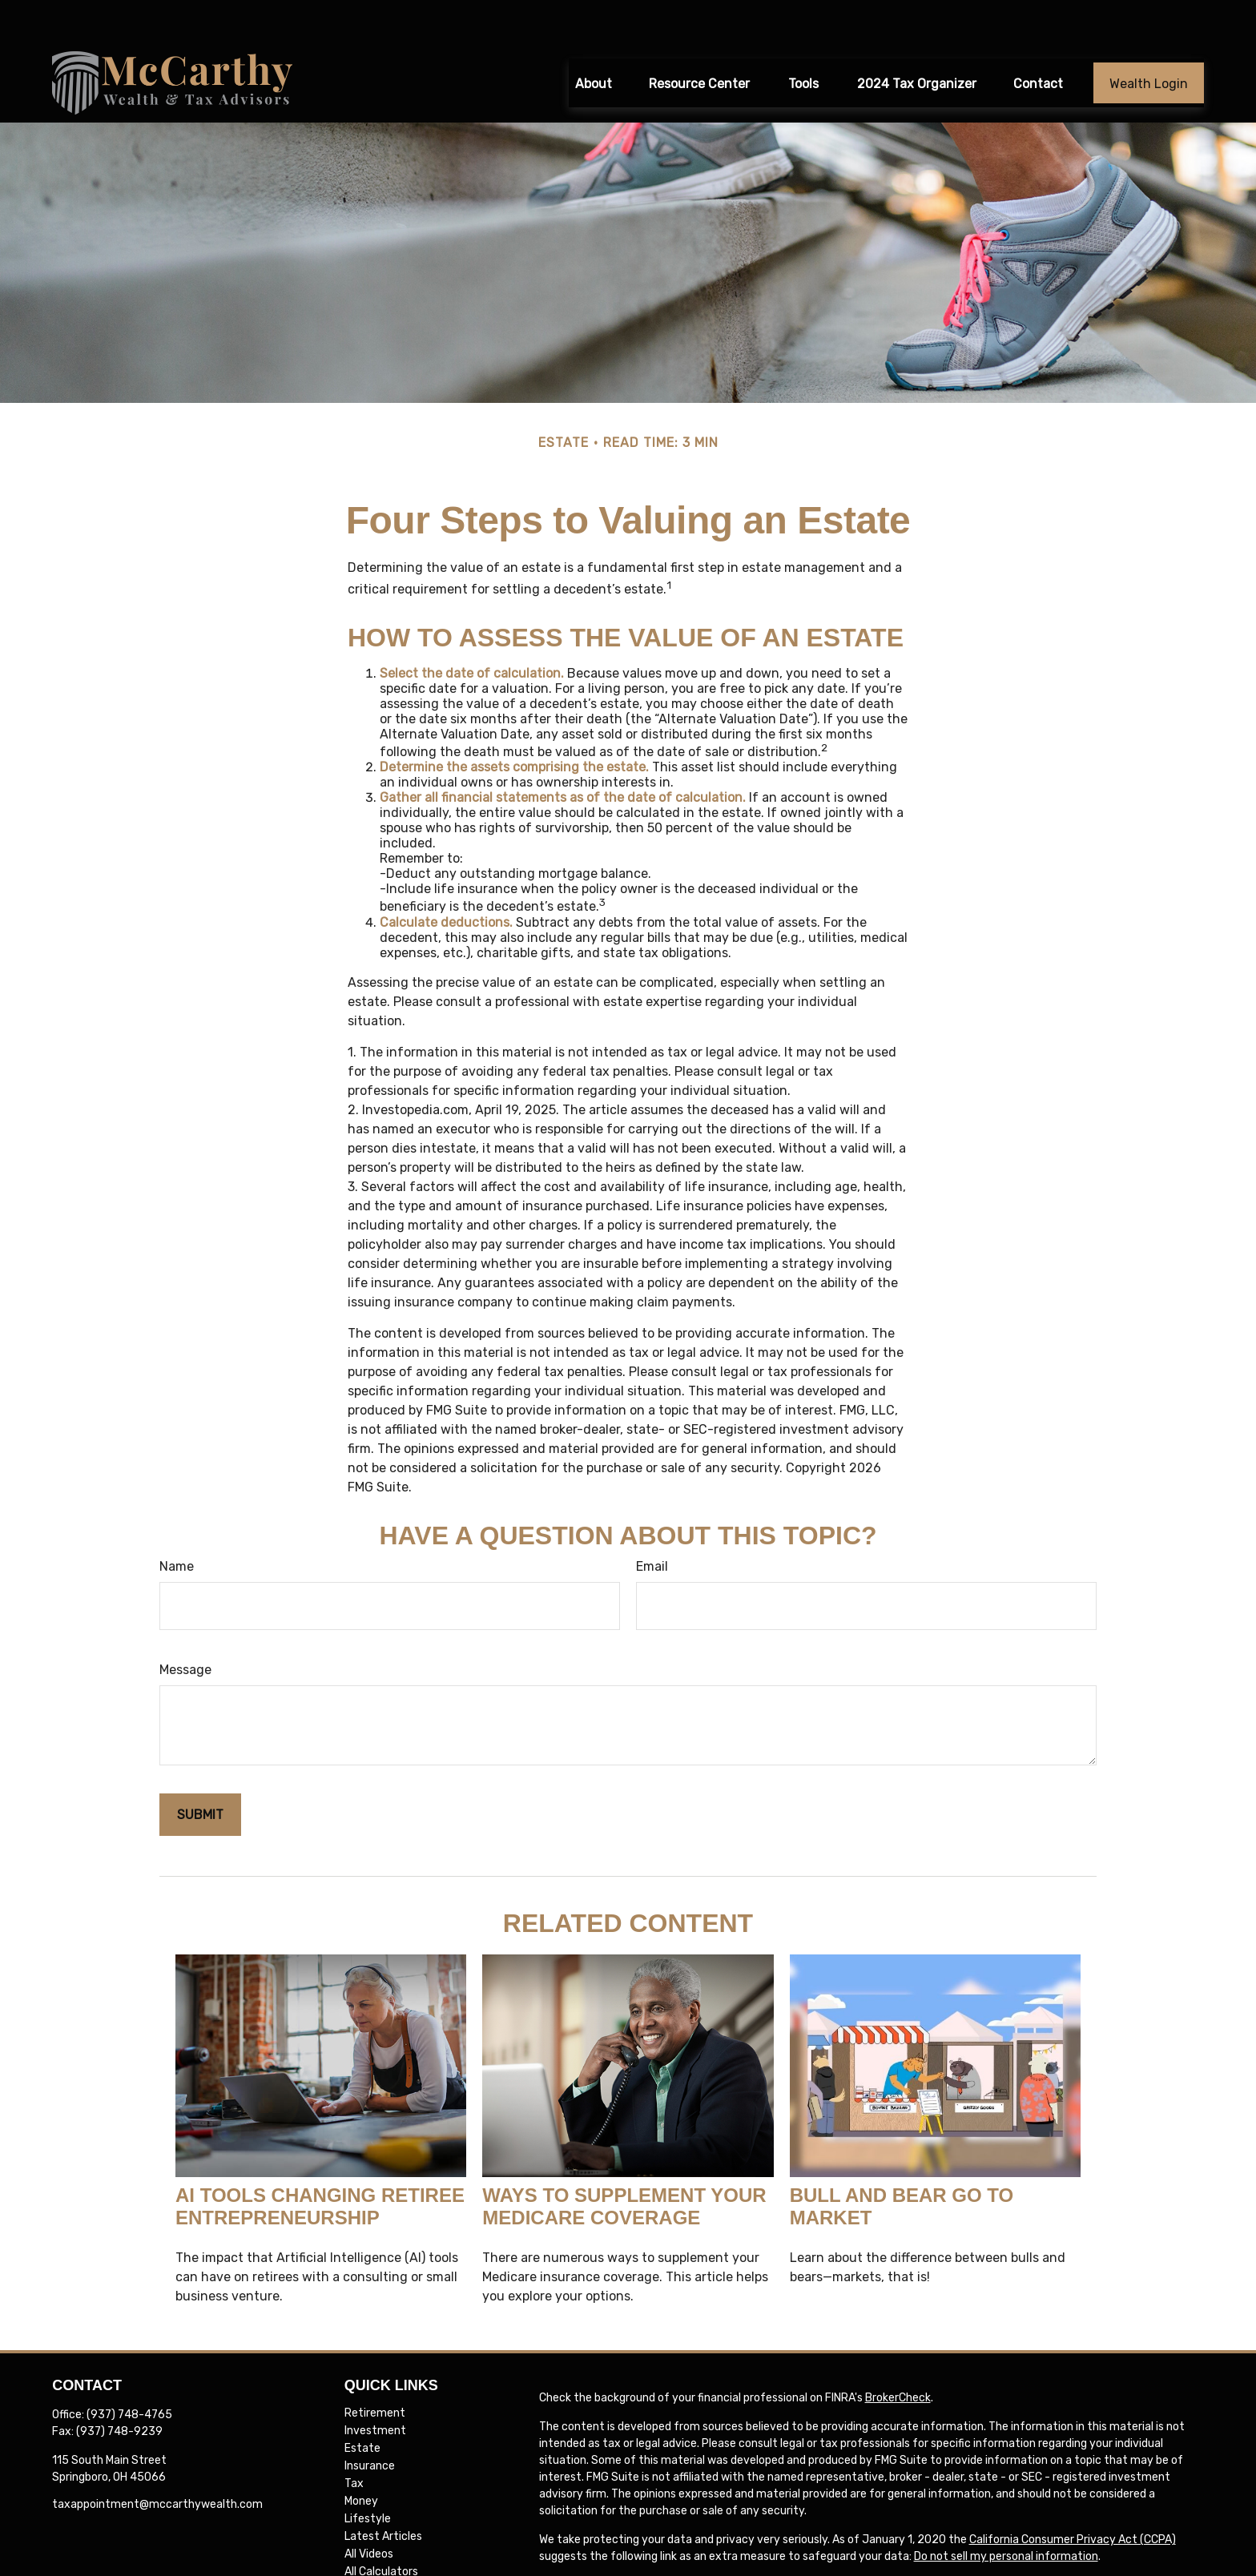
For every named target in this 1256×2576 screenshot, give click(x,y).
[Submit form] (200, 1770)
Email (652, 1522)
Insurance (369, 2422)
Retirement (374, 2370)
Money (361, 2458)
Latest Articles (383, 2493)
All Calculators (381, 2528)
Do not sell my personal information (1006, 2513)
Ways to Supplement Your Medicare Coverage (624, 2163)
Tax (354, 2440)
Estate (362, 2405)
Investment (375, 2387)
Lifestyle (367, 2475)
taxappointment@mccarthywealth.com (157, 2461)
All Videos (368, 2511)
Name (176, 1522)
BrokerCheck (898, 2354)
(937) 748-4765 (129, 2371)
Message (185, 1625)
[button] (593, 39)
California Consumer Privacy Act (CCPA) (1072, 2496)
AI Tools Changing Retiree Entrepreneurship (320, 2163)
